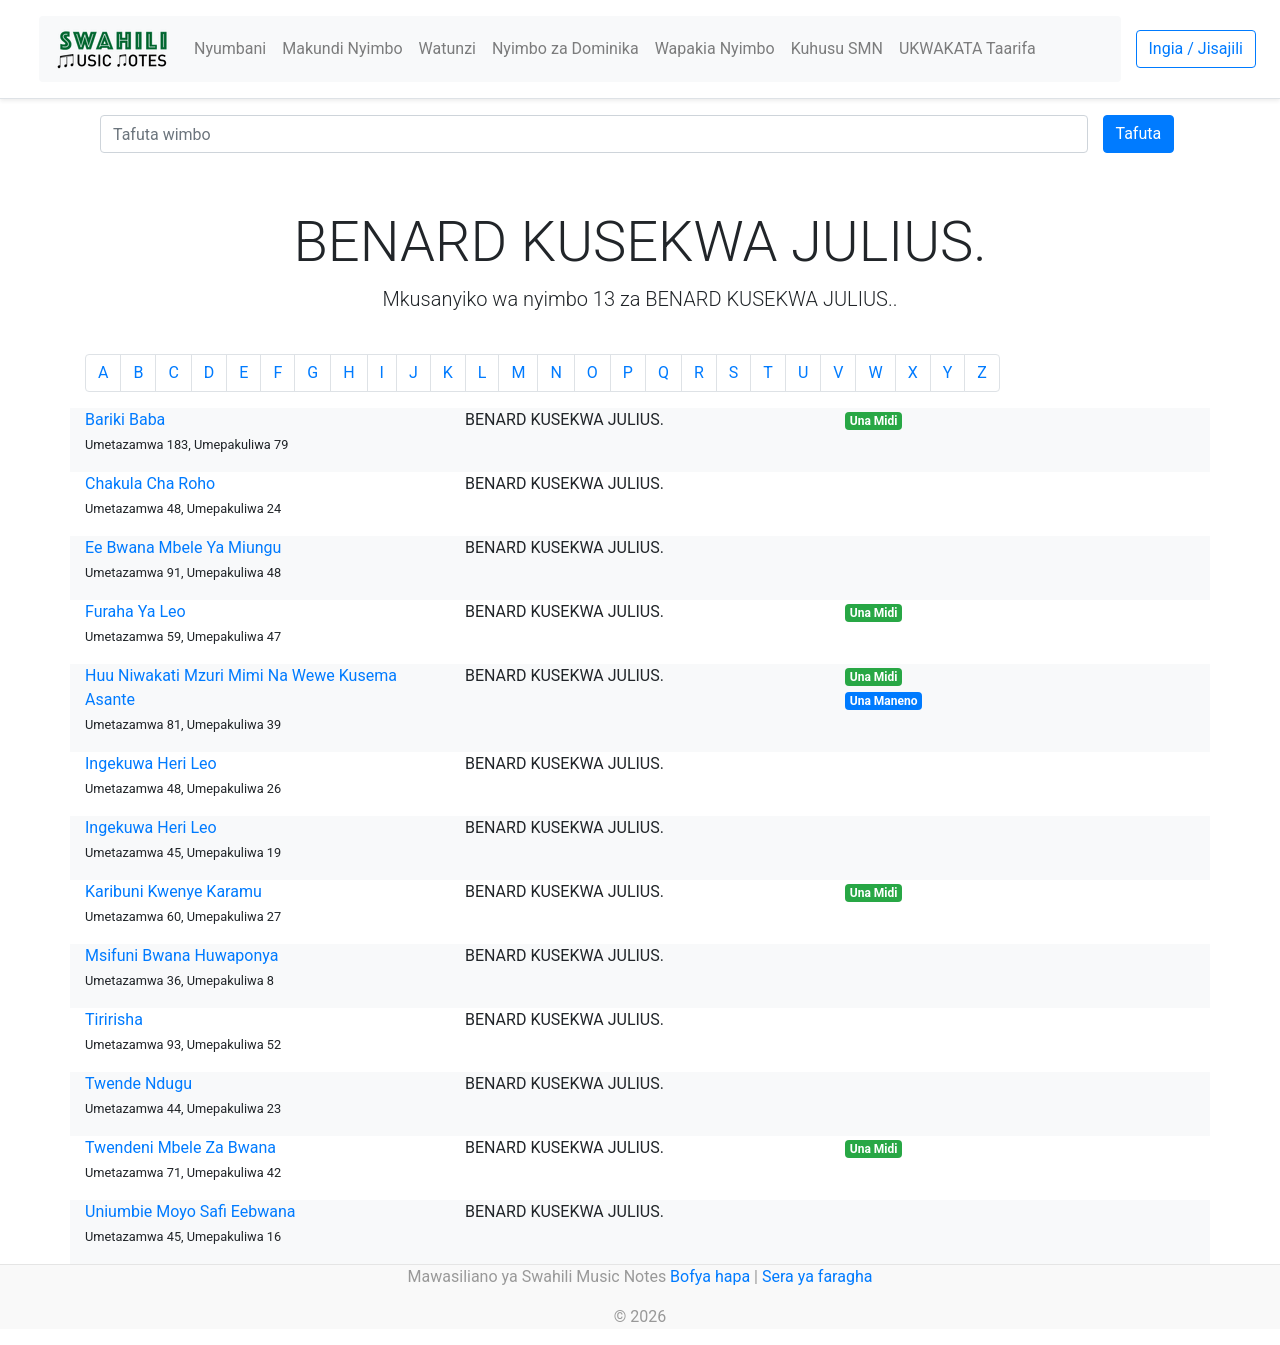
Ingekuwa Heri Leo (151, 763)
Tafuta (1139, 133)
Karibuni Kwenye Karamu (173, 891)
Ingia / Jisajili (1196, 48)
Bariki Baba (125, 419)
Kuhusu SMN (837, 48)
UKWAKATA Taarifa (967, 48)
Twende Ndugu (138, 1083)
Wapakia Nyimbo (715, 48)
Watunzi (447, 48)
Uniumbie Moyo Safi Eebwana (190, 1211)
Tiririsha (114, 1019)
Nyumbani (230, 48)
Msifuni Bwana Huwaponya (181, 955)
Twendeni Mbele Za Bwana (180, 1147)
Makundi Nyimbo (342, 48)
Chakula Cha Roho (150, 483)
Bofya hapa (710, 1276)
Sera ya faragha (817, 1276)
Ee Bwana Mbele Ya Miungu (183, 547)
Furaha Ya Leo (135, 611)
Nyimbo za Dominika (565, 48)
